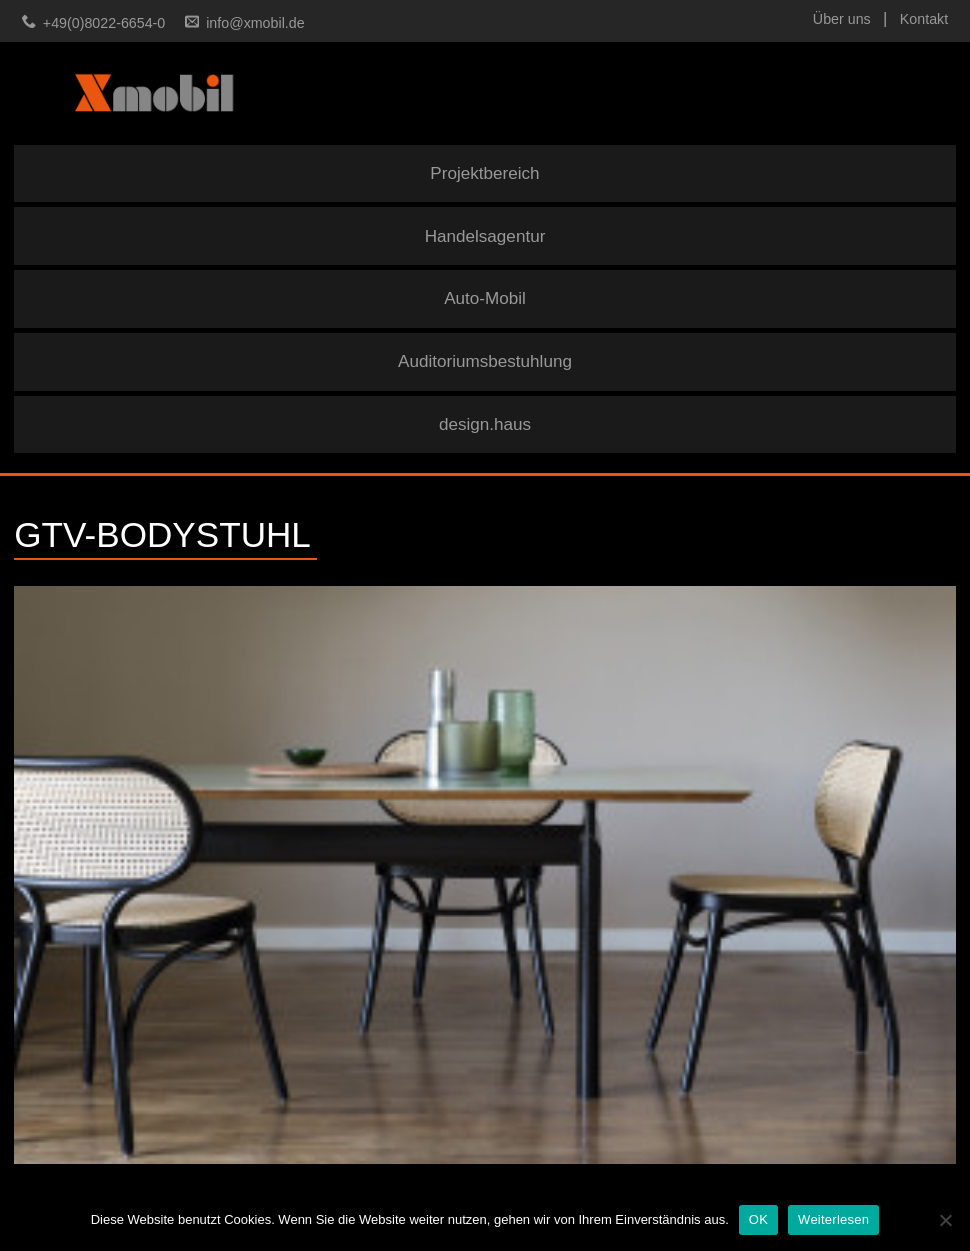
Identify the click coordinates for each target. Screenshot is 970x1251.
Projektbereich (484, 173)
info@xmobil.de (255, 23)
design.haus (485, 424)
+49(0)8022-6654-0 (104, 23)
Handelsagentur (485, 236)
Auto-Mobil (485, 298)
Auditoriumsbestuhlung (485, 361)
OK (758, 1219)
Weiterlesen (833, 1219)
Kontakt (924, 19)
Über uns (842, 19)
